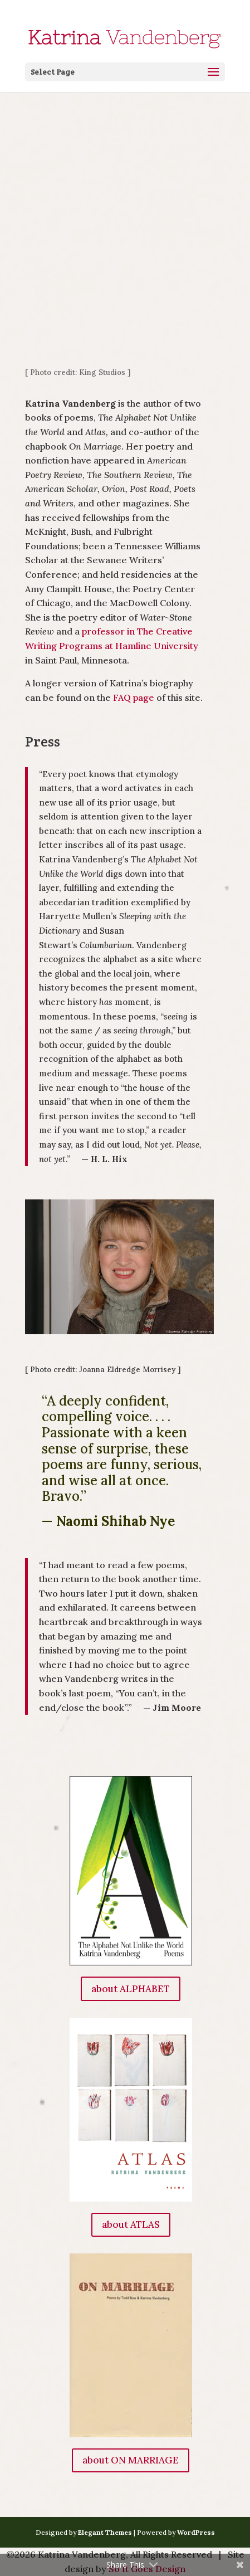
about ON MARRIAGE (130, 2460)
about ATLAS (131, 2224)
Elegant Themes (105, 2532)
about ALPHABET (130, 1989)
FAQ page (133, 697)
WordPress (196, 2532)
